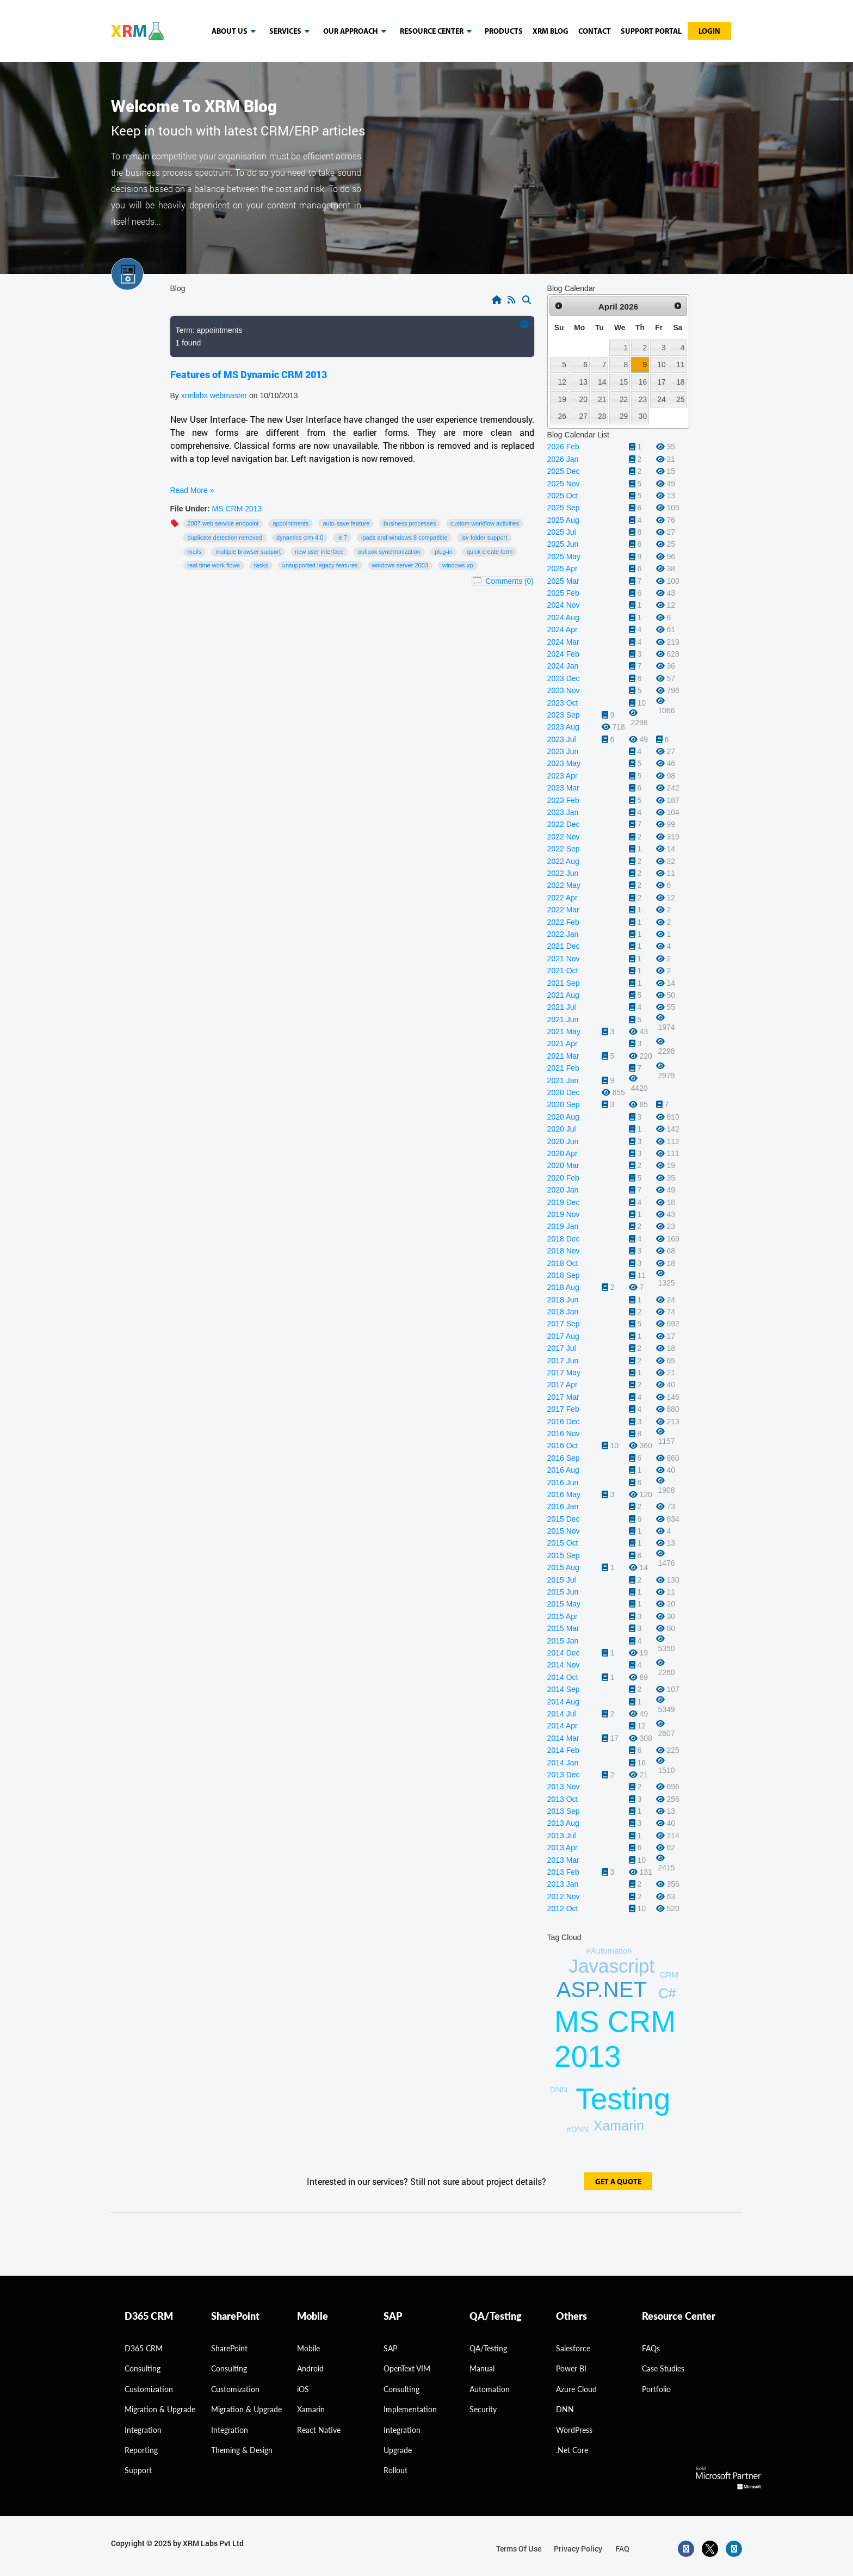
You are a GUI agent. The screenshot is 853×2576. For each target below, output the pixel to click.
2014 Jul (561, 1713)
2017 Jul (561, 1348)
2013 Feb (563, 1872)
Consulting (229, 2368)
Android (310, 2368)
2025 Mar (563, 581)
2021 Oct (562, 970)
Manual (482, 2368)
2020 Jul (561, 1129)
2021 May (563, 1031)
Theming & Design (242, 2450)
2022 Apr (562, 897)
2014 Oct (562, 1677)
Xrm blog (550, 32)
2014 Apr (562, 1725)
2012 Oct (562, 1908)
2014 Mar (563, 1738)
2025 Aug (563, 520)
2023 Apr (562, 775)
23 (643, 399)
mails (195, 551)
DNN (565, 2409)
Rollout (395, 2470)
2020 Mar (563, 1165)
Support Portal (651, 32)
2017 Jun (563, 1360)
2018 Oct (562, 1263)
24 (661, 399)
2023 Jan (563, 812)
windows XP (457, 565)
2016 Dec (563, 1421)
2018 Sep (563, 1275)
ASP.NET (602, 1990)
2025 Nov (563, 483)
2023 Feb (563, 800)
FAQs (651, 2348)
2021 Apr (562, 1043)
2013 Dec (563, 1774)
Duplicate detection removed (225, 537)
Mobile (308, 2348)
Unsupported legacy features (320, 565)
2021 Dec (563, 946)
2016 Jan (563, 1506)
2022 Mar (563, 909)
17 (661, 382)
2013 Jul (561, 1835)
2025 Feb (563, 593)
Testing (623, 2099)
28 (602, 416)
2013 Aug (563, 1823)
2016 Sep (563, 1458)
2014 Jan (563, 1762)
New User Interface (319, 551)
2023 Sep (563, 715)
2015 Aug (563, 1567)
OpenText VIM (407, 2368)
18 (680, 382)
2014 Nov (563, 1664)
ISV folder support (484, 537)
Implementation (410, 2409)
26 (562, 416)
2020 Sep (563, 1104)
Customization (149, 2389)
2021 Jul (561, 1007)
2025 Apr (562, 568)
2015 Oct (562, 1543)
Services (291, 31)
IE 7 (342, 537)
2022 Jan (563, 934)
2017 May (563, 1372)
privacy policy (578, 2548)
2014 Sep (563, 1689)
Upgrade (398, 2450)
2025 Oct (562, 495)
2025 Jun (563, 544)
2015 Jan (563, 1640)
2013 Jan (563, 1884)
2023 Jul (561, 739)
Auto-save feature (346, 523)
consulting (142, 2368)
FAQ (622, 2548)
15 (624, 382)
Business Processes (410, 523)
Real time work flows (214, 565)
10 (661, 364)
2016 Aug (563, 1470)
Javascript (612, 1965)
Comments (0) (509, 581)
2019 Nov (563, 1214)
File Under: (190, 508)
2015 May (563, 1603)
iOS (303, 2389)
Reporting (141, 2450)
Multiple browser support (248, 551)
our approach (356, 31)
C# (667, 1993)
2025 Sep (563, 507)
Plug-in (444, 551)
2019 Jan (563, 1226)
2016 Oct (562, 1445)
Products (504, 32)
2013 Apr (562, 1847)
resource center (437, 31)
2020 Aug (563, 1117)
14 (602, 382)
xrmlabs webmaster (215, 395)
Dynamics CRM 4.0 (299, 537)
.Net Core (572, 2450)
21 (602, 399)
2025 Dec (563, 471)
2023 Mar (563, 787)
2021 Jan (563, 1080)
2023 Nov (563, 690)
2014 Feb (563, 1750)
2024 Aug (563, 617)
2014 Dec (563, 1652)
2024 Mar (563, 642)
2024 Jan (563, 666)
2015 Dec (563, 1519)
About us (235, 31)
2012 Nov (563, 1896)
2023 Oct (562, 703)
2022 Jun (563, 873)
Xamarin (619, 2125)
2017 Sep (563, 1323)
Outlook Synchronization (389, 551)
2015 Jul (561, 1580)
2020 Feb (563, 1177)
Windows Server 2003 (400, 565)
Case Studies (663, 2368)
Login (709, 32)
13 (583, 382)
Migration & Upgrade (246, 2409)
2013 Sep (563, 1811)
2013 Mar (563, 1860)
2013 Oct (562, 1799)
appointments (290, 523)
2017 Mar (563, 1397)
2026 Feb (563, 446)
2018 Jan (563, 1311)
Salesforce (573, 2348)
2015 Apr (562, 1616)
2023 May (563, 763)
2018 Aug (563, 1287)
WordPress (574, 2430)
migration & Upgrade (160, 2409)
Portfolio (656, 2389)
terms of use (518, 2548)
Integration (143, 2430)
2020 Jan (563, 1189)
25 (680, 399)
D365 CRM (144, 2348)
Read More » (192, 490)
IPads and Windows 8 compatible (404, 537)
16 (643, 382)
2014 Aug (563, 1701)
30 (643, 416)
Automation (489, 2389)
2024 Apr (562, 629)
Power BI (571, 2368)
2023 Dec (563, 678)
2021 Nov (563, 958)
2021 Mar (563, 1056)
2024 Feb (563, 654)
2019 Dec (563, 1202)
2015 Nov (563, 1531)
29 (624, 416)
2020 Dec (563, 1092)
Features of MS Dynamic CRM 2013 (248, 374)
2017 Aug (563, 1336)
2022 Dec (563, 824)
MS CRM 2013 (237, 508)
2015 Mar (563, 1628)
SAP (390, 2348)
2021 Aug (563, 995)
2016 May (563, 1494)
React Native (319, 2430)
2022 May (563, 885)
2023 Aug (563, 726)
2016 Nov (563, 1433)
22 (624, 399)
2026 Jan (563, 459)
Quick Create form (489, 551)
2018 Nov (563, 1250)
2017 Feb (563, 1409)
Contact (594, 32)
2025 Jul (561, 532)
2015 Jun (563, 1591)
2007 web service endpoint (223, 523)
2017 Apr (562, 1384)
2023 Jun (563, 751)
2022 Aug (563, 861)
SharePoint (229, 2348)
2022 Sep (563, 848)
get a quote (618, 2182)
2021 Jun (563, 1019)
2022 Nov (563, 836)
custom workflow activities (485, 523)
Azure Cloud (576, 2389)
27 (583, 416)
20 (583, 399)
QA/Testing (488, 2348)
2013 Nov (563, 1786)
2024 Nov (563, 605)
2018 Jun (563, 1299)
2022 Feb (563, 922)
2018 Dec (563, 1238)
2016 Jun (563, 1482)
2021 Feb (563, 1068)
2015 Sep (563, 1555)
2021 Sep (563, 983)
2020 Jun (563, 1141)
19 (562, 399)
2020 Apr (562, 1153)
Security (483, 2409)
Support (138, 2470)
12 (562, 382)
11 (680, 364)
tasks (261, 565)
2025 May (563, 556)
